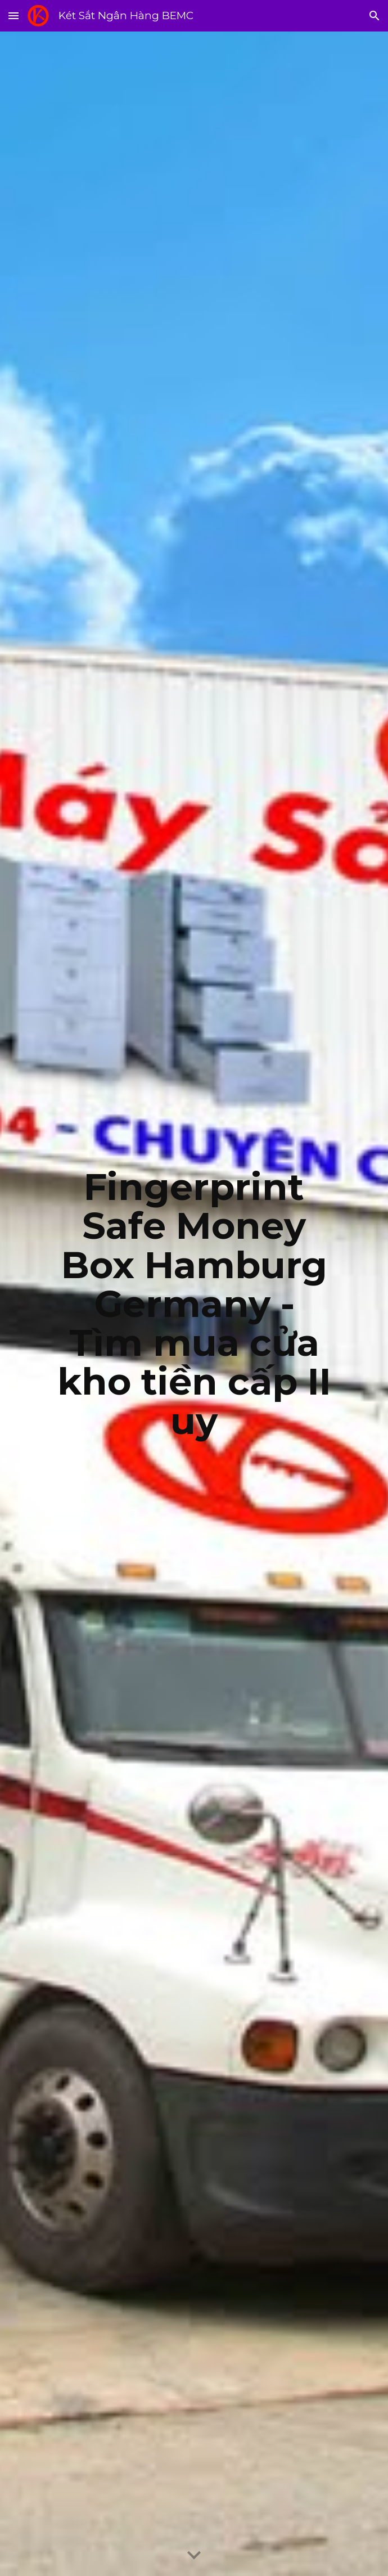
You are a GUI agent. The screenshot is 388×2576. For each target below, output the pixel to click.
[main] (193, 1304)
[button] (13, 15)
